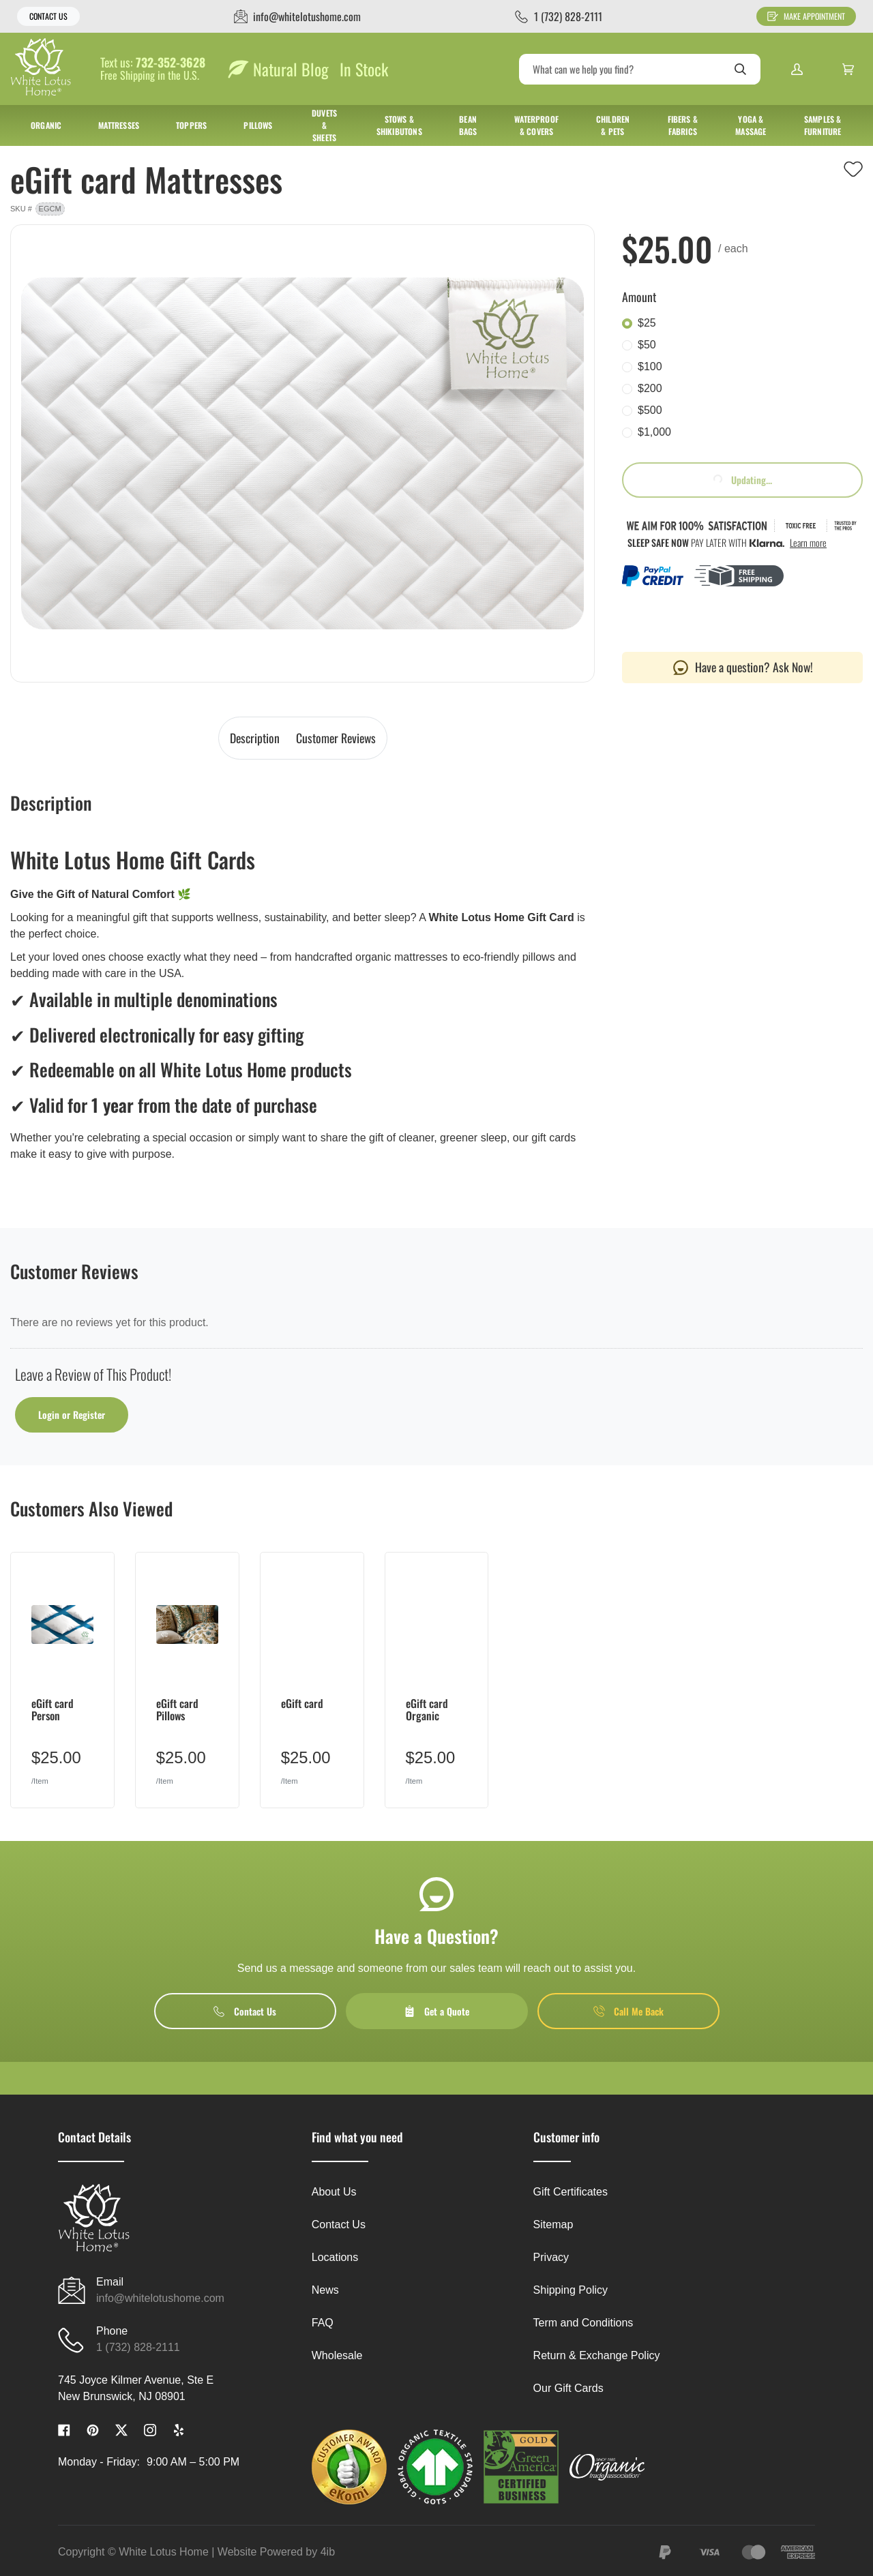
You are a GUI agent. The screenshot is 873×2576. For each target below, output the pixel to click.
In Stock (364, 69)
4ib (328, 2552)
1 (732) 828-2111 (138, 2347)
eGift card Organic (427, 1710)
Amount (639, 297)
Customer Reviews (336, 738)
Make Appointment (806, 16)
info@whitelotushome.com (160, 2298)
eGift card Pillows (177, 1710)
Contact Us (48, 16)
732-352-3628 (170, 63)
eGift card (302, 1704)
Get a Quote (436, 2011)
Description (255, 738)
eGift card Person (52, 1710)
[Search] (639, 69)
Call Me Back (628, 2011)
